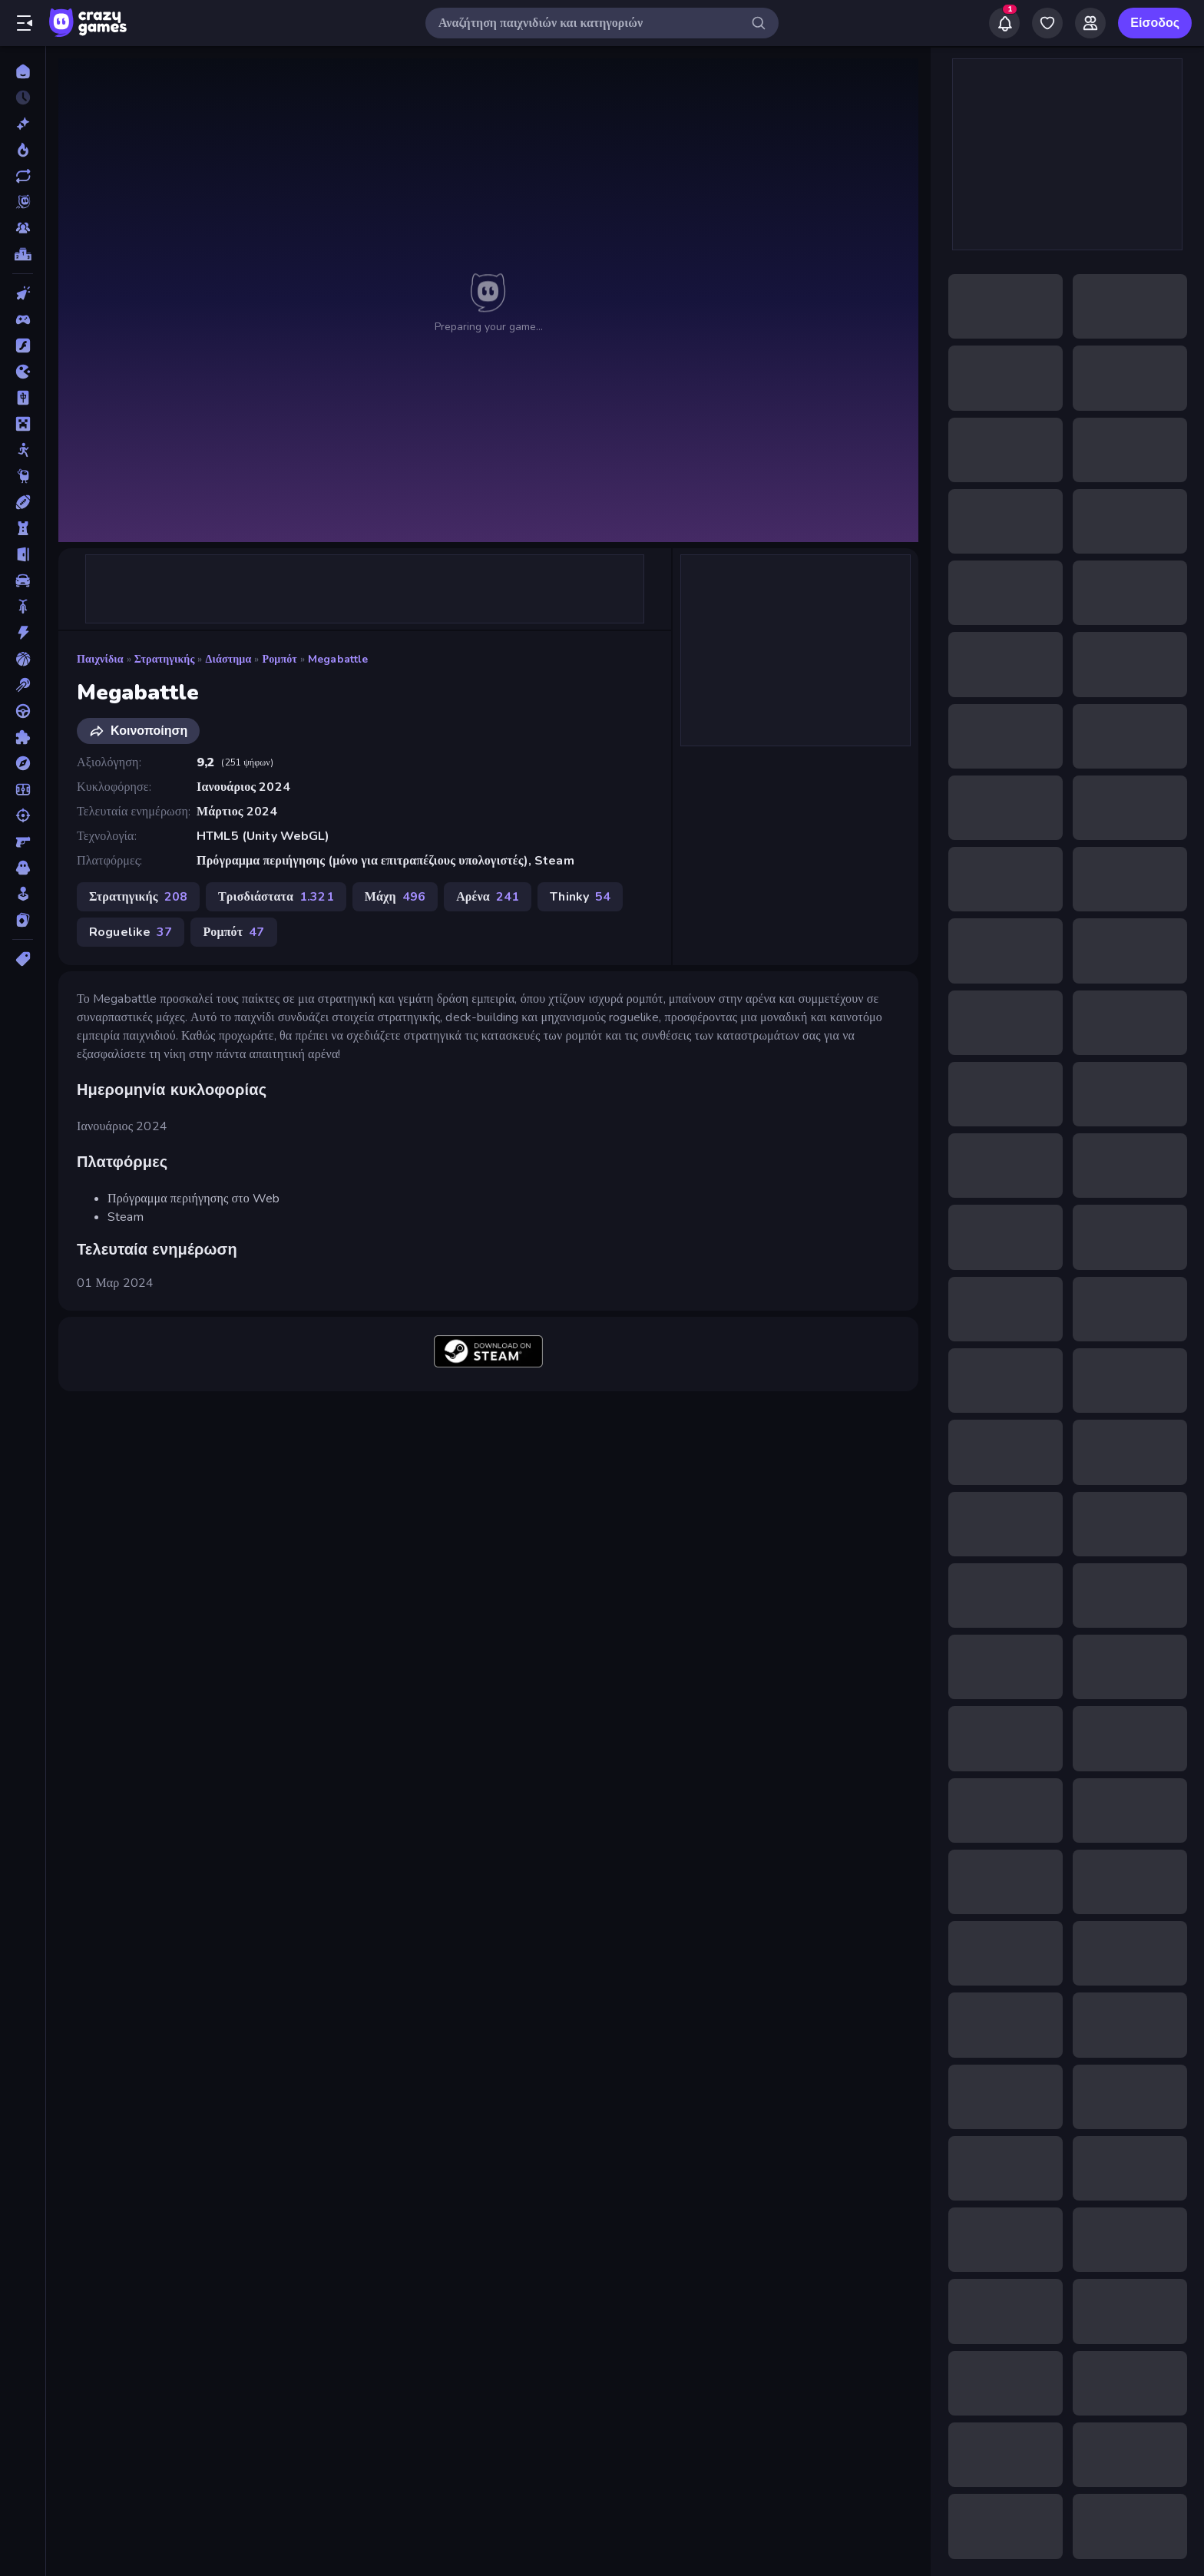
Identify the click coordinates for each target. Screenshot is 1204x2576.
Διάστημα (229, 659)
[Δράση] (22, 633)
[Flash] (22, 345)
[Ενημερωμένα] (22, 176)
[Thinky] (22, 476)
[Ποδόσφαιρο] (22, 789)
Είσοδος (1154, 23)
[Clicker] (22, 293)
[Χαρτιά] (22, 920)
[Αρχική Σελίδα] (22, 71)
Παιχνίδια (100, 659)
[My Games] (1047, 23)
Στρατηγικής (164, 659)
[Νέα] (22, 124)
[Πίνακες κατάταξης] (22, 254)
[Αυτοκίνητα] (22, 580)
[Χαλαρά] (22, 894)
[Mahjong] (22, 398)
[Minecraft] (22, 424)
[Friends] (1090, 23)
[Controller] (22, 319)
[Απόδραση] (22, 554)
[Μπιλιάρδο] (22, 685)
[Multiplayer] (22, 228)
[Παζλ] (22, 737)
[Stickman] (22, 450)
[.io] (22, 372)
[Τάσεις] (22, 150)
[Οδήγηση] (22, 711)
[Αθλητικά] (22, 502)
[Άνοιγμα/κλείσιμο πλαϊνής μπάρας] (24, 23)
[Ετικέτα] (22, 959)
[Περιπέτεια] (22, 763)
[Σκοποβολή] (22, 815)
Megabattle (338, 659)
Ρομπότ (280, 659)
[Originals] (22, 202)
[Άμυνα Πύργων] (22, 528)
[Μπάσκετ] (22, 659)
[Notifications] (1004, 23)
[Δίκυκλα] (22, 607)
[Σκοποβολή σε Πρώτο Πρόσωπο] (22, 841)
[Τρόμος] (22, 868)
